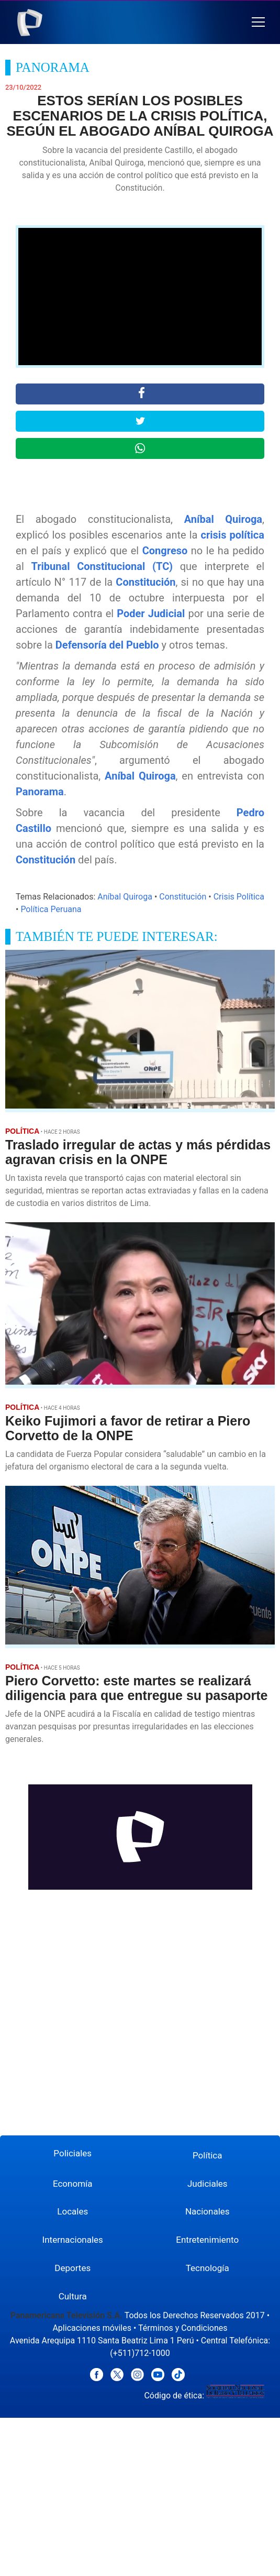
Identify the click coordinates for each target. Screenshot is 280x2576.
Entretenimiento (207, 2239)
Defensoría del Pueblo (107, 645)
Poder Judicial (151, 613)
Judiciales (207, 2183)
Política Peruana (50, 909)
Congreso (165, 550)
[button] (258, 22)
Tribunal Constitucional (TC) (102, 566)
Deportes (72, 2268)
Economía (73, 2183)
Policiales (72, 2153)
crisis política (232, 535)
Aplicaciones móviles (91, 2328)
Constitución (145, 582)
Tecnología (207, 2268)
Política (207, 2155)
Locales (72, 2211)
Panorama (40, 791)
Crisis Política (239, 897)
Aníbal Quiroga (223, 519)
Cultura (73, 2296)
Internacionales (72, 2239)
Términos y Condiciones (183, 2328)
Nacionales (207, 2211)
